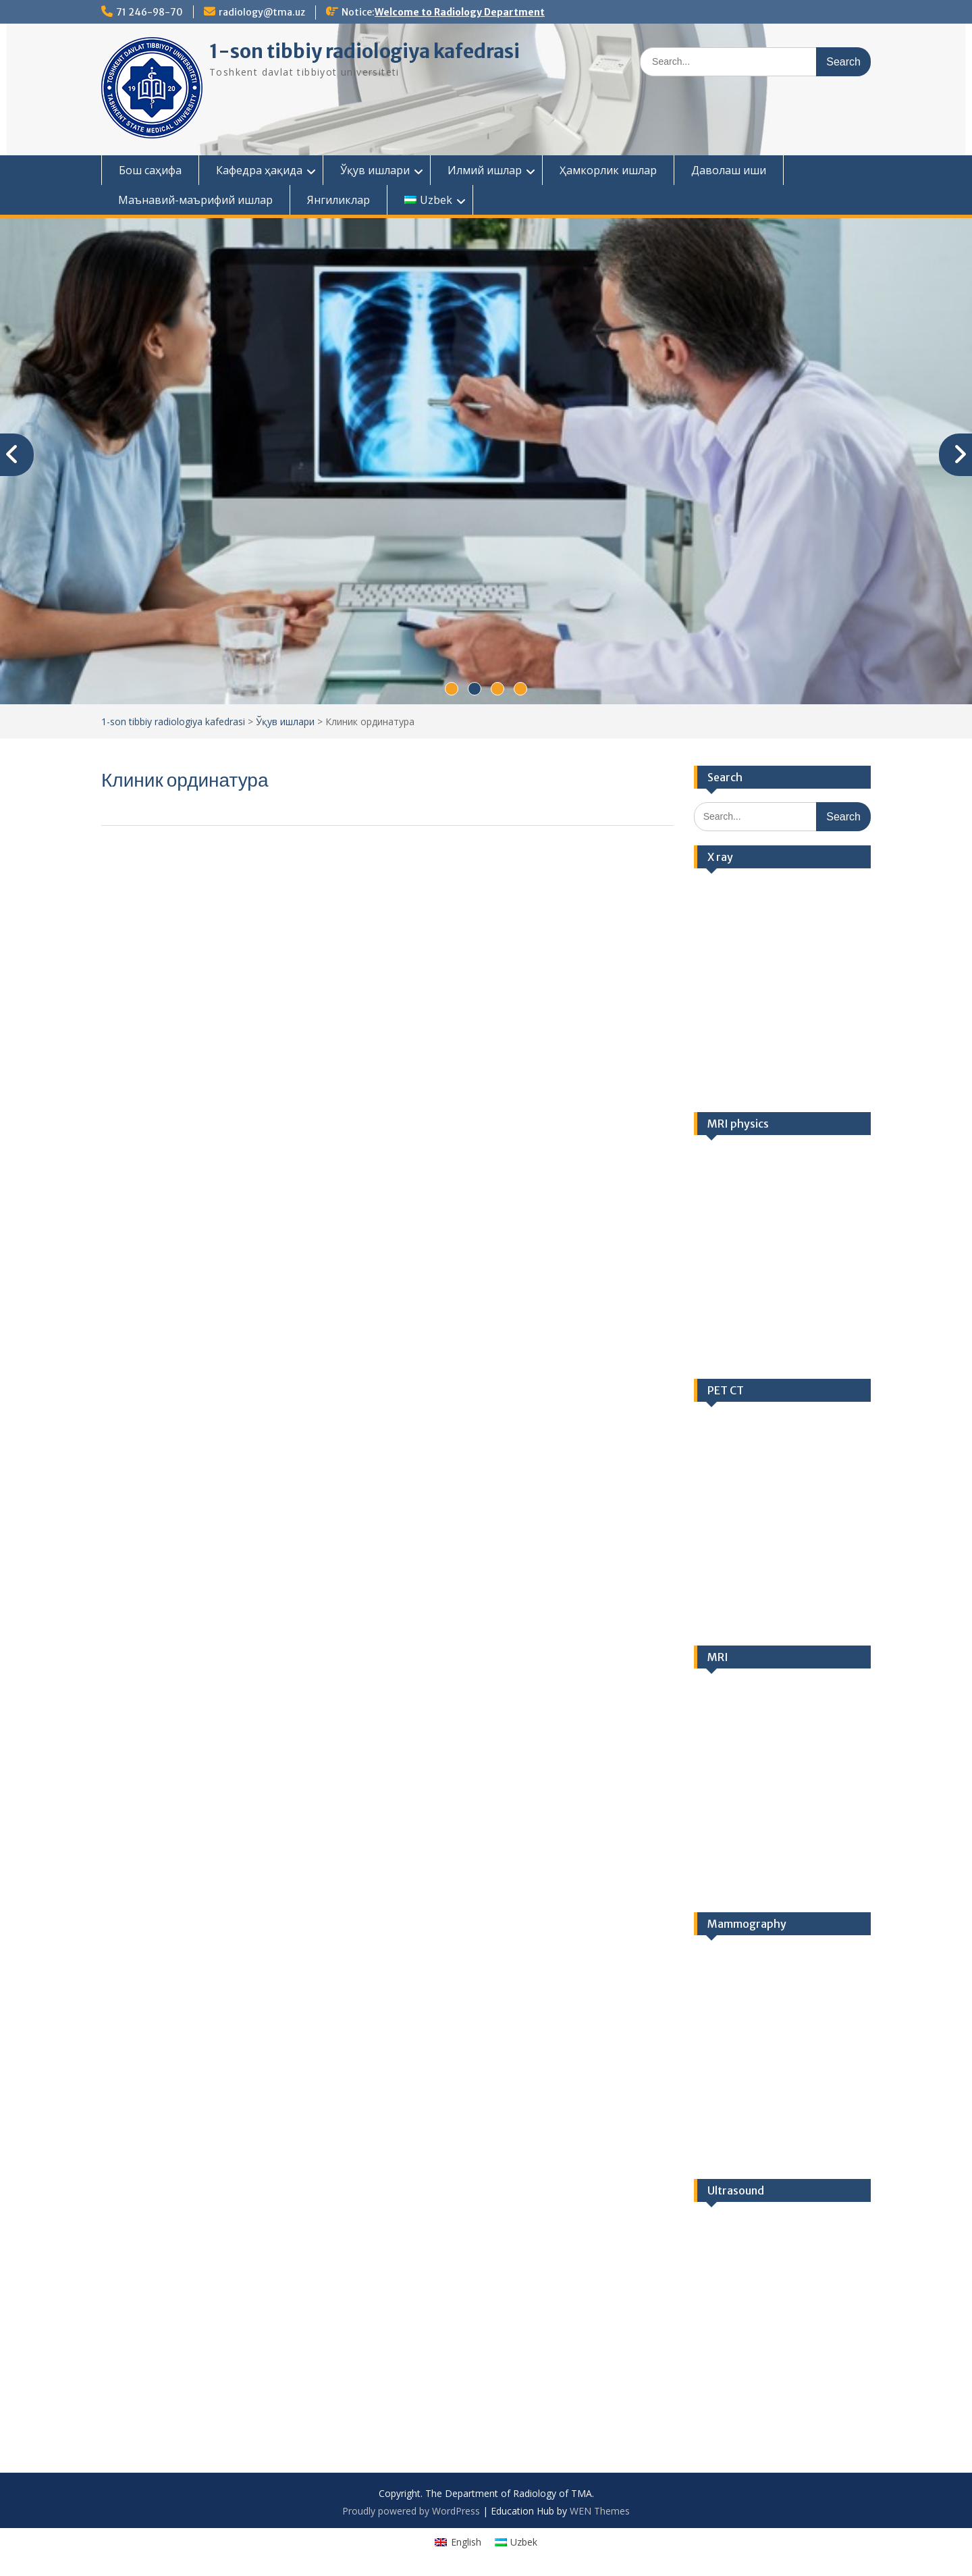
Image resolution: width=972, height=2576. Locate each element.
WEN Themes (600, 2510)
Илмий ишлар (485, 170)
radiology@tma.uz (262, 12)
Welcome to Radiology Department (460, 12)
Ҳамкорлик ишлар (608, 170)
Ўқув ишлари (375, 170)
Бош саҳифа (150, 170)
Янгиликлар (338, 199)
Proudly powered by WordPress (411, 2510)
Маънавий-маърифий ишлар (195, 199)
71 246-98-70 (149, 12)
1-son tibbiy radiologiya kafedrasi (364, 51)
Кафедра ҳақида (259, 170)
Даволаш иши (728, 170)
